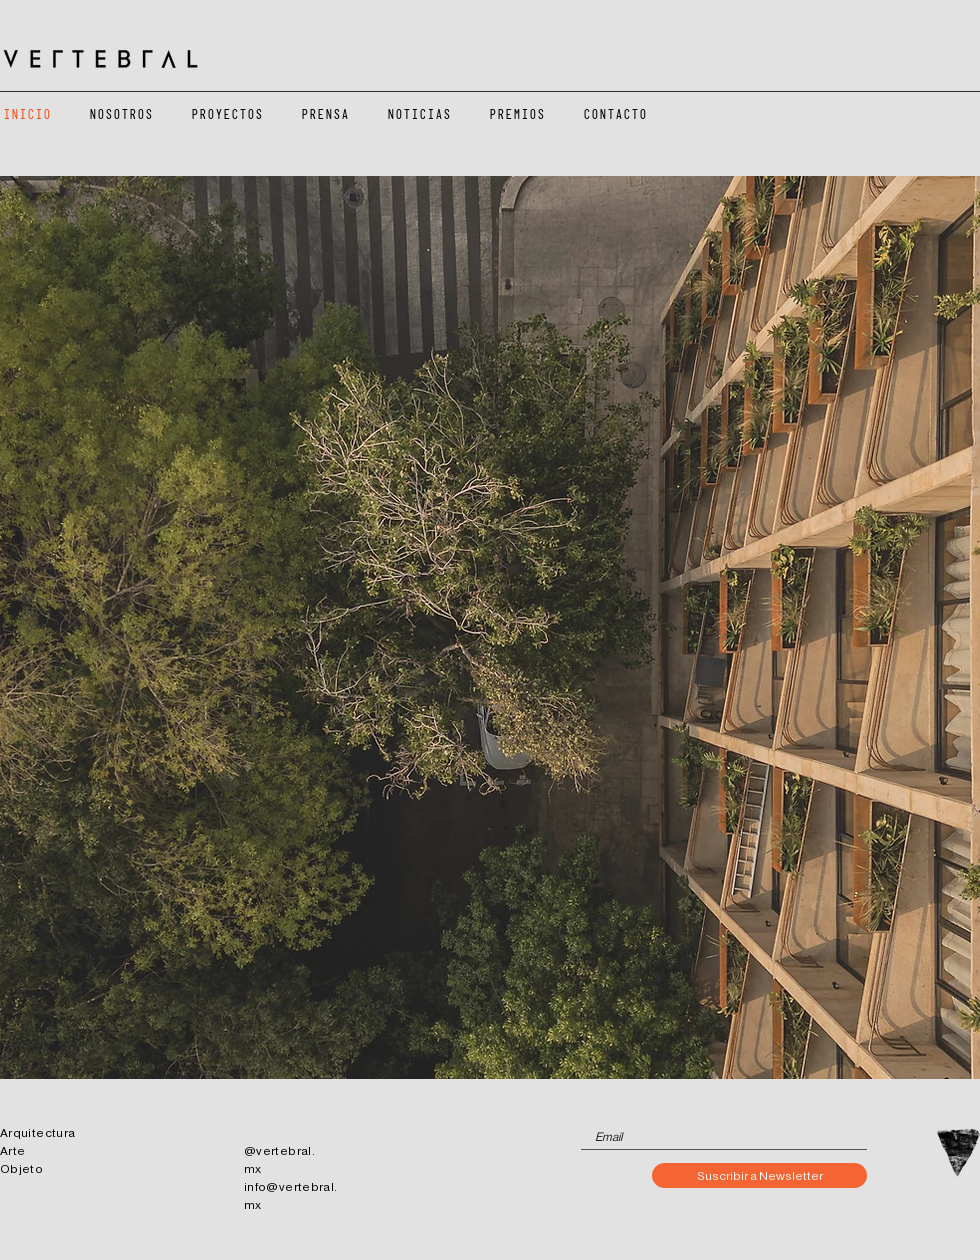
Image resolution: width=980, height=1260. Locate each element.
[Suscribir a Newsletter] (759, 1175)
